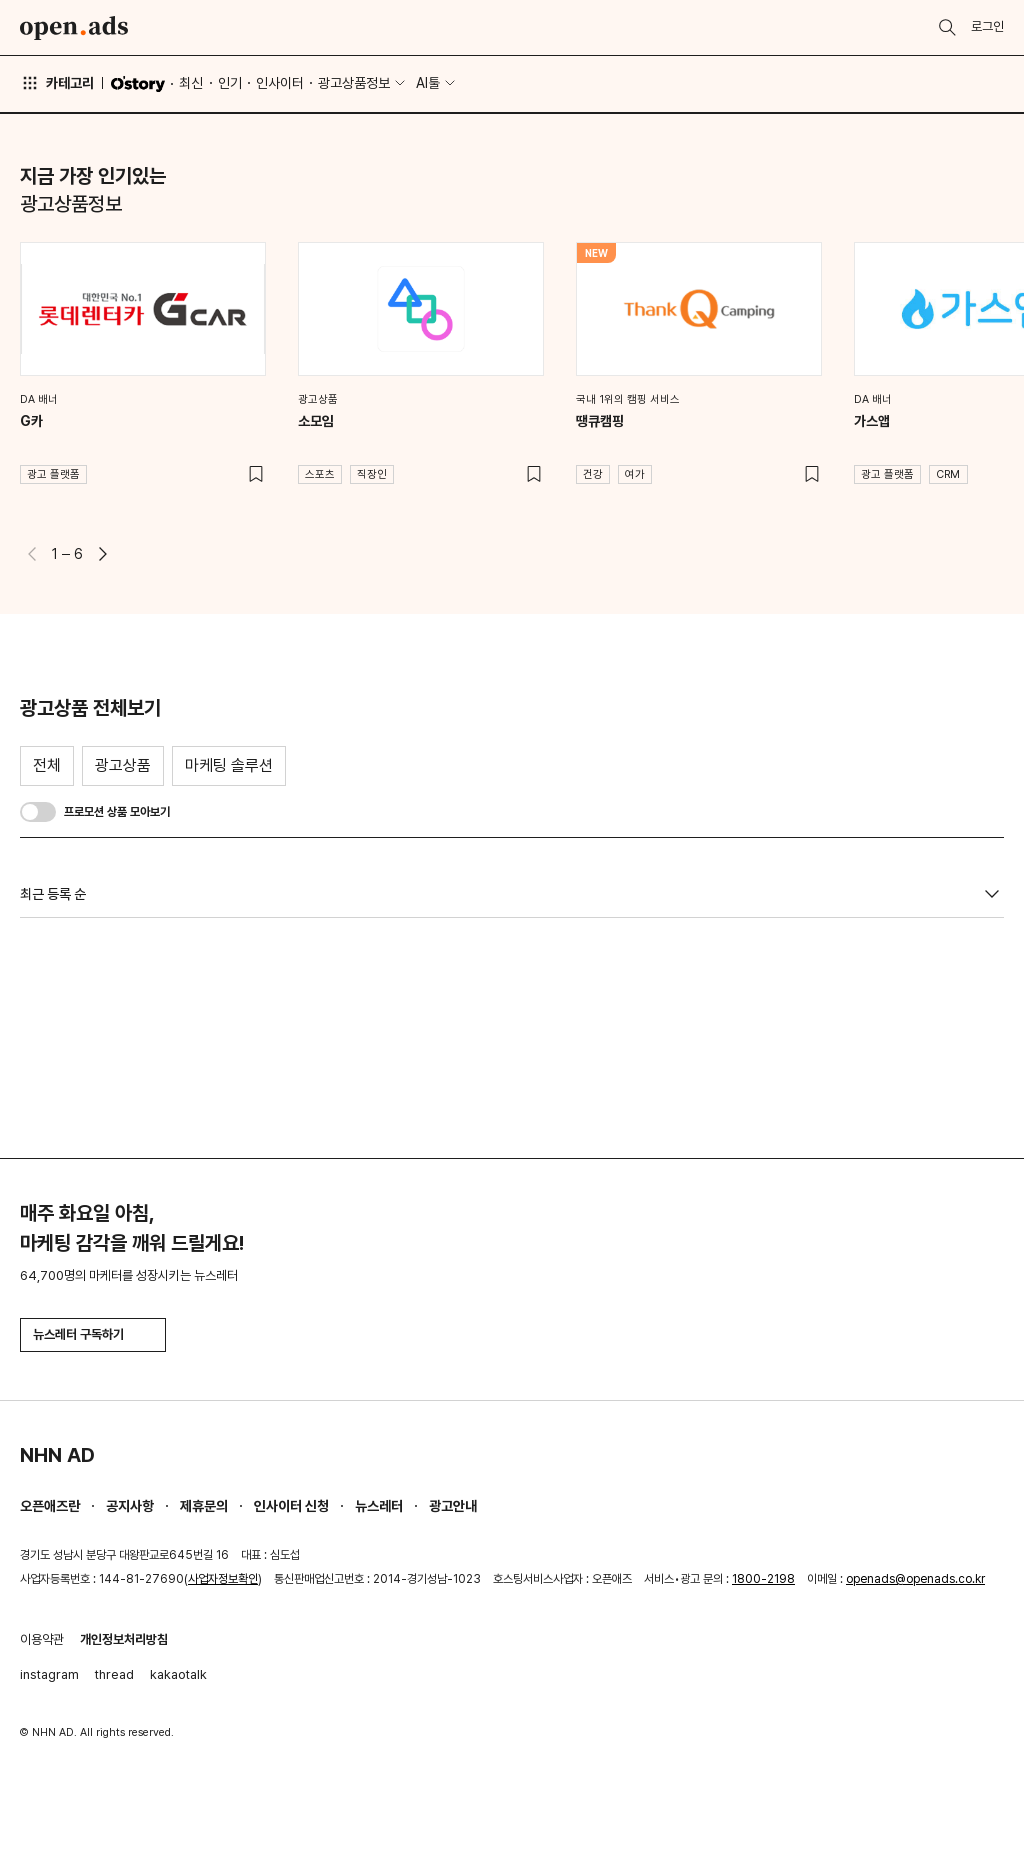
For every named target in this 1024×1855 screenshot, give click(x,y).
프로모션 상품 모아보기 (117, 812)
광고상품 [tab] (123, 765)
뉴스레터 (379, 1506)
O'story (138, 84)
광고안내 (453, 1506)
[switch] (38, 812)
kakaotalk (178, 1674)
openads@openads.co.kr (915, 1579)
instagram (49, 1674)
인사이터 (280, 83)
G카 (31, 421)
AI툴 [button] (428, 83)
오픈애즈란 (50, 1506)
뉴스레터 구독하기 (93, 1334)
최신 (191, 83)
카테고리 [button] (57, 83)
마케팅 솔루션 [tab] (229, 765)
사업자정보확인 (223, 1579)
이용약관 (42, 1639)
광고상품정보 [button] (354, 83)
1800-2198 (763, 1579)
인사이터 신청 (291, 1506)
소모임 (316, 421)
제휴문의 (204, 1506)
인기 (230, 83)
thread (114, 1674)
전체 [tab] (47, 765)
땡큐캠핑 (600, 421)
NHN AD (57, 1455)
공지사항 (130, 1506)
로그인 (987, 26)
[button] (103, 554)
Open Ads (74, 28)
